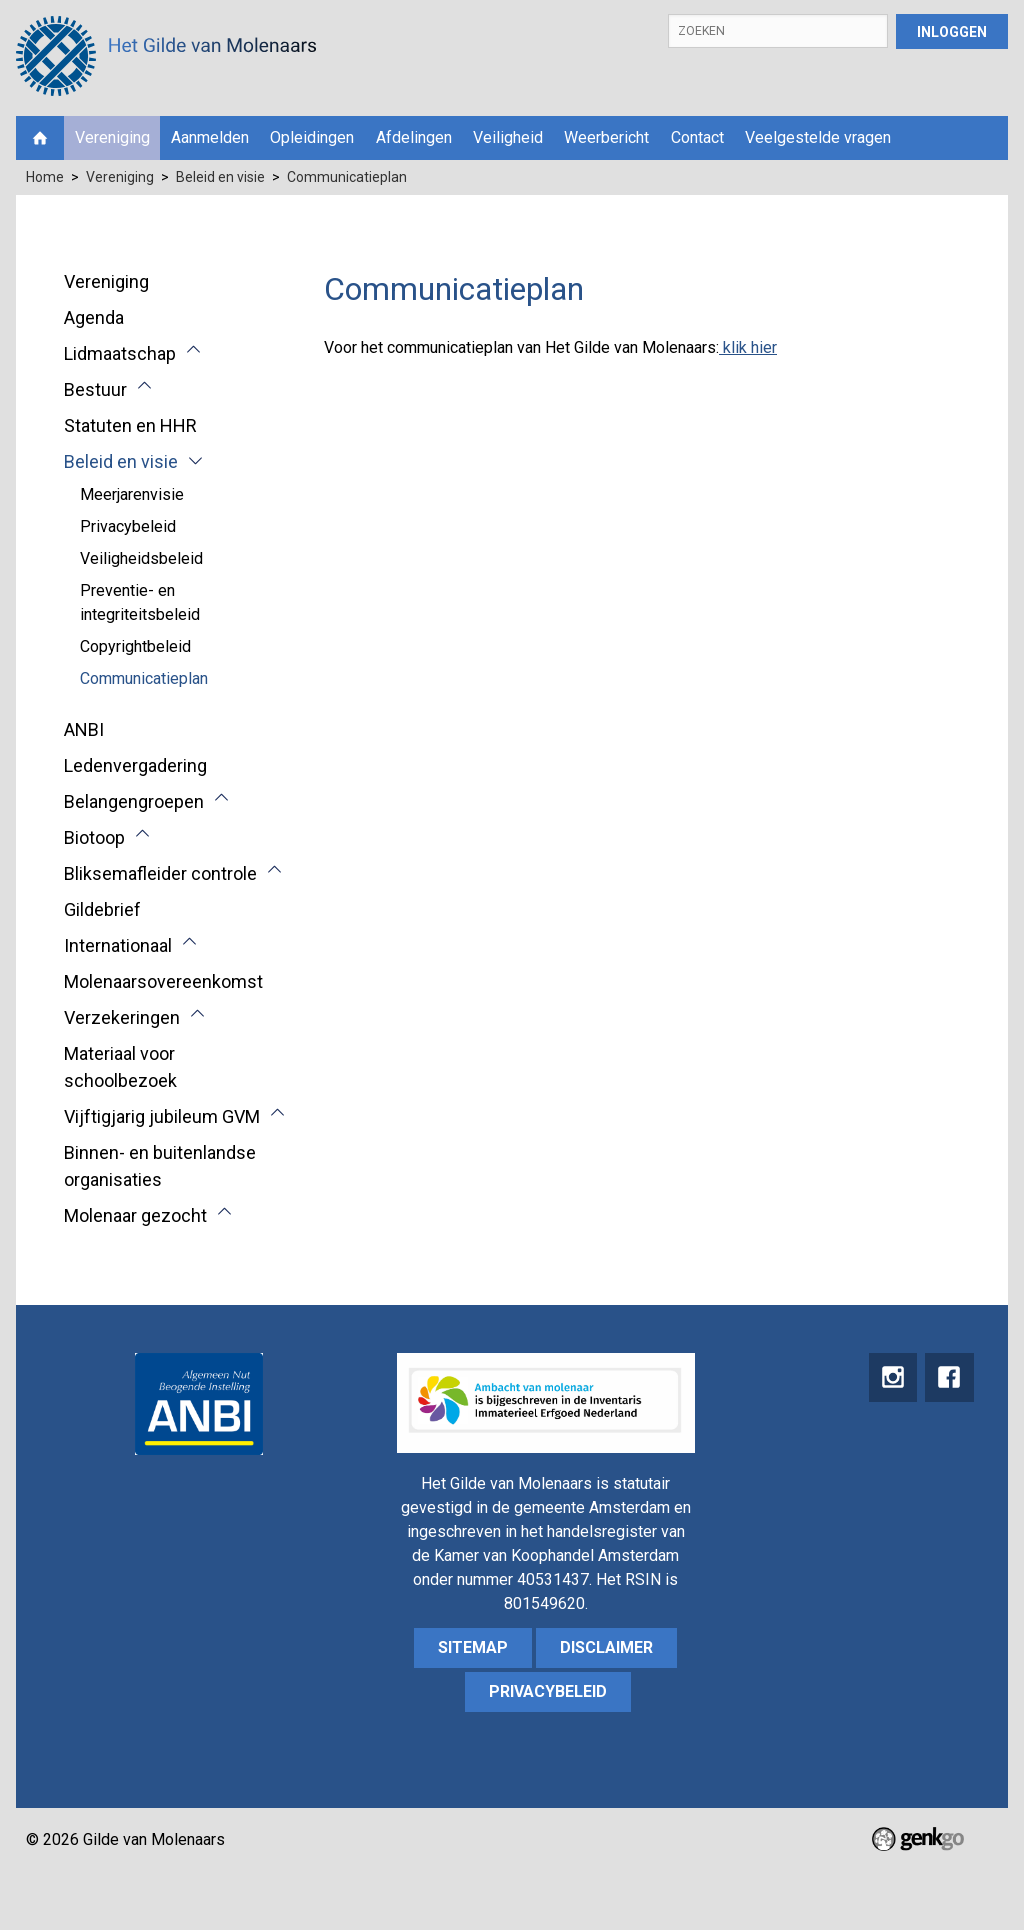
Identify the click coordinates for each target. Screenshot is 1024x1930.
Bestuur (95, 389)
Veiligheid (508, 137)
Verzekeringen (122, 1017)
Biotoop (94, 837)
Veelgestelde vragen (818, 137)
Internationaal (118, 945)
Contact (697, 137)
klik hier (748, 347)
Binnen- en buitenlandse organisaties (160, 1166)
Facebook (949, 1378)
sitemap (473, 1647)
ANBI (84, 729)
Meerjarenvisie (132, 494)
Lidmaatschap (120, 353)
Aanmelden (210, 137)
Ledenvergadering (135, 765)
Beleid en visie (220, 177)
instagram (891, 1378)
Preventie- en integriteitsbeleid (140, 602)
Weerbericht (606, 137)
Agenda (94, 317)
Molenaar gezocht (135, 1215)
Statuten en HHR (130, 425)
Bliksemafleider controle (160, 873)
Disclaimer (606, 1647)
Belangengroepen (134, 801)
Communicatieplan (347, 177)
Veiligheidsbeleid (141, 558)
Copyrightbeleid (135, 646)
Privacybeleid (128, 526)
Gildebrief (102, 909)
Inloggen (952, 32)
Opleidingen (312, 137)
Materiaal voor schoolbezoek (120, 1067)
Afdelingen (414, 137)
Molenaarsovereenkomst (163, 981)
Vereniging (112, 137)
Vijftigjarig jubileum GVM (162, 1116)
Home (40, 138)
